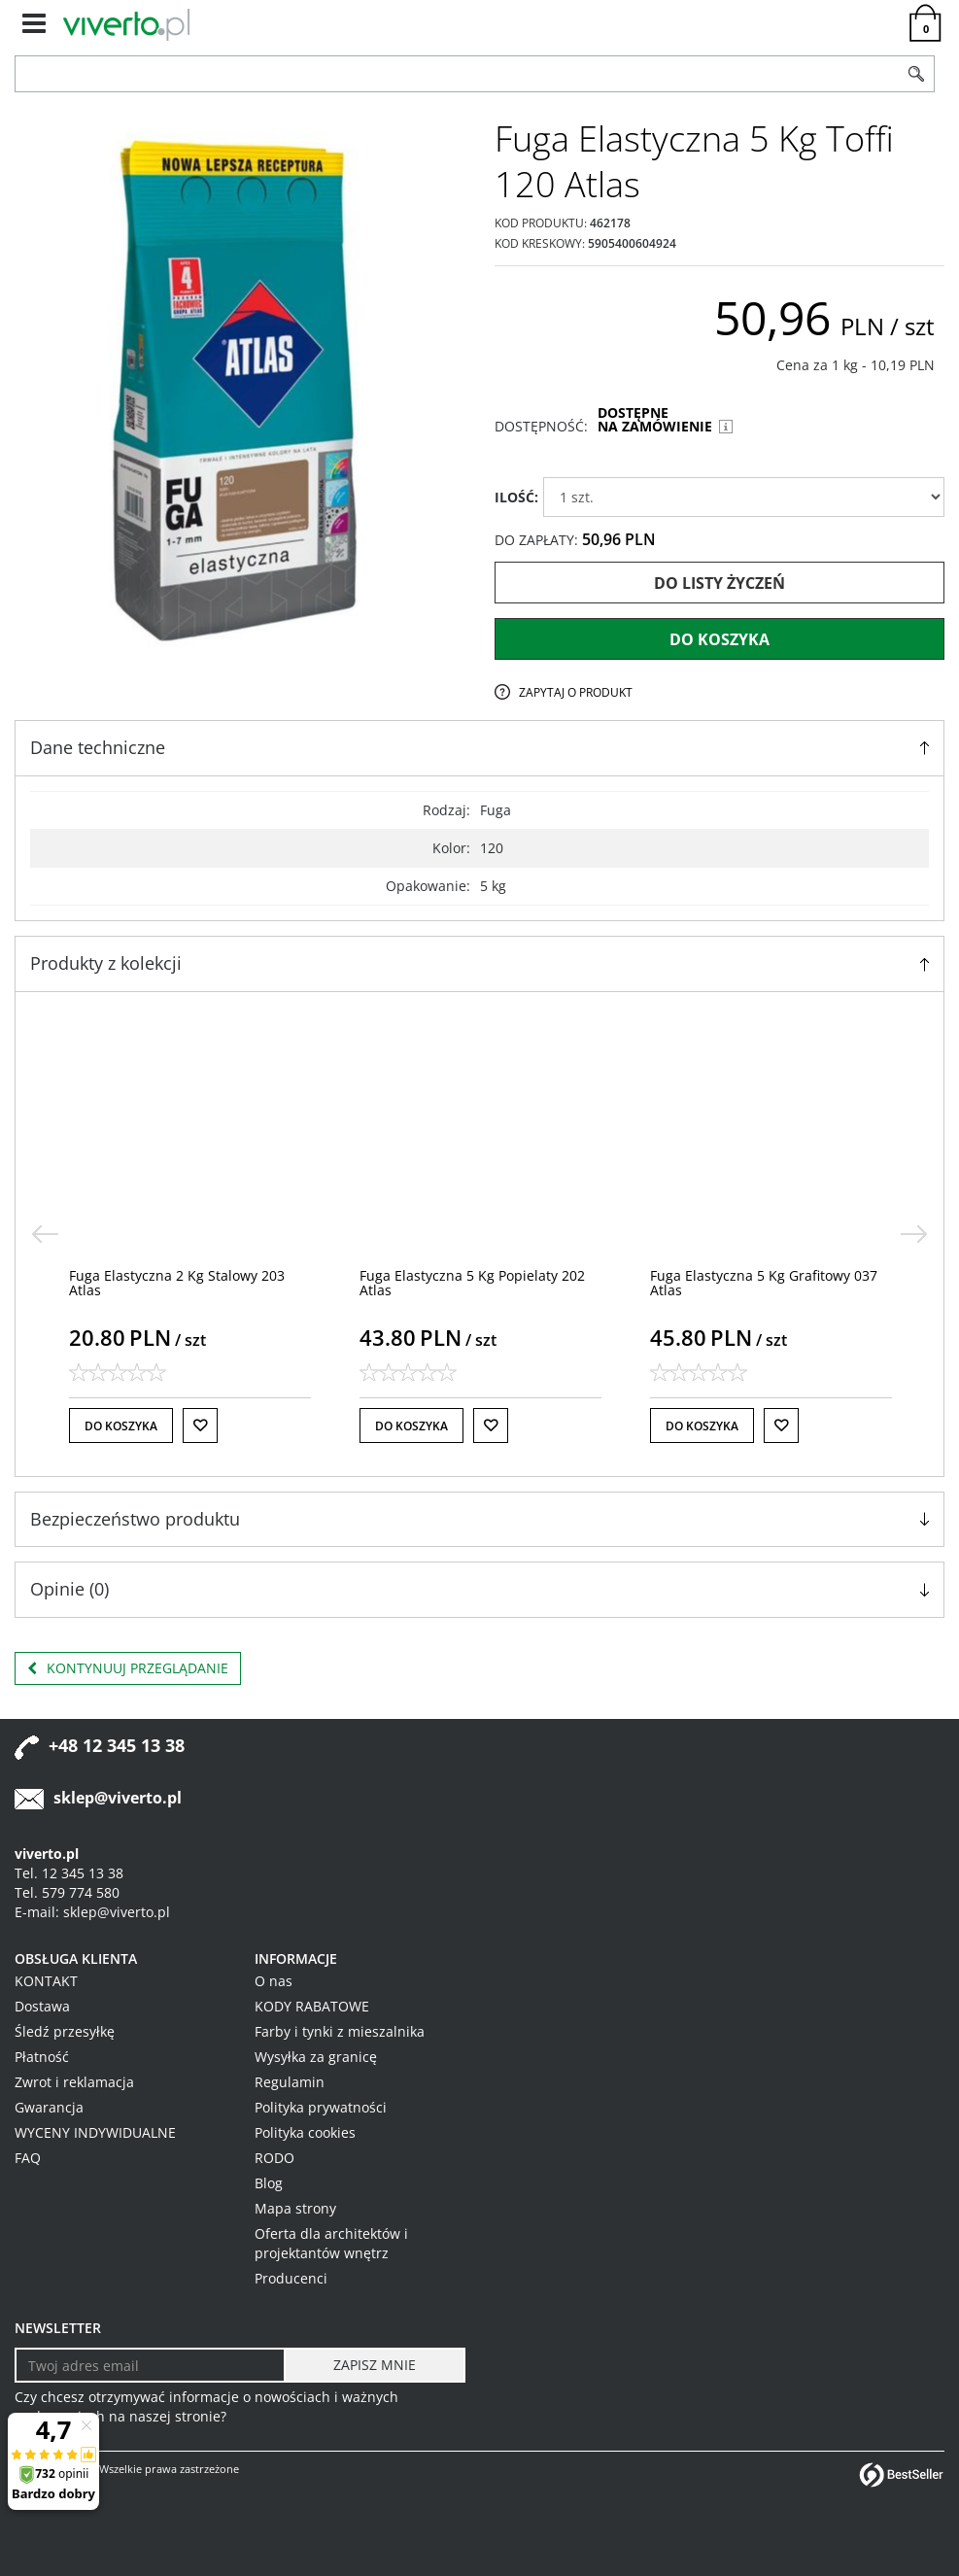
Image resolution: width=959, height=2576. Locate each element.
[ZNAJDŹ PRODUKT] (457, 73)
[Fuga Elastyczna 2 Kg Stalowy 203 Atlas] (177, 1282)
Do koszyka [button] (121, 1426)
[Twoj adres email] (150, 2365)
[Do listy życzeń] (200, 1425)
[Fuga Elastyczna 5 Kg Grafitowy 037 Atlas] (763, 1282)
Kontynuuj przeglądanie (127, 1668)
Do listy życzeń (719, 583)
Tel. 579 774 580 (67, 1892)
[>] (914, 1234)
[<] (44, 1234)
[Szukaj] (916, 73)
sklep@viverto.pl (117, 1797)
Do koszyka (719, 639)
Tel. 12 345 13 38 (69, 1873)
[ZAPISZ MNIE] (374, 2365)
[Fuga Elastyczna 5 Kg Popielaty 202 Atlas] (472, 1282)
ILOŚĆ (516, 497)
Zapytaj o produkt (576, 692)
